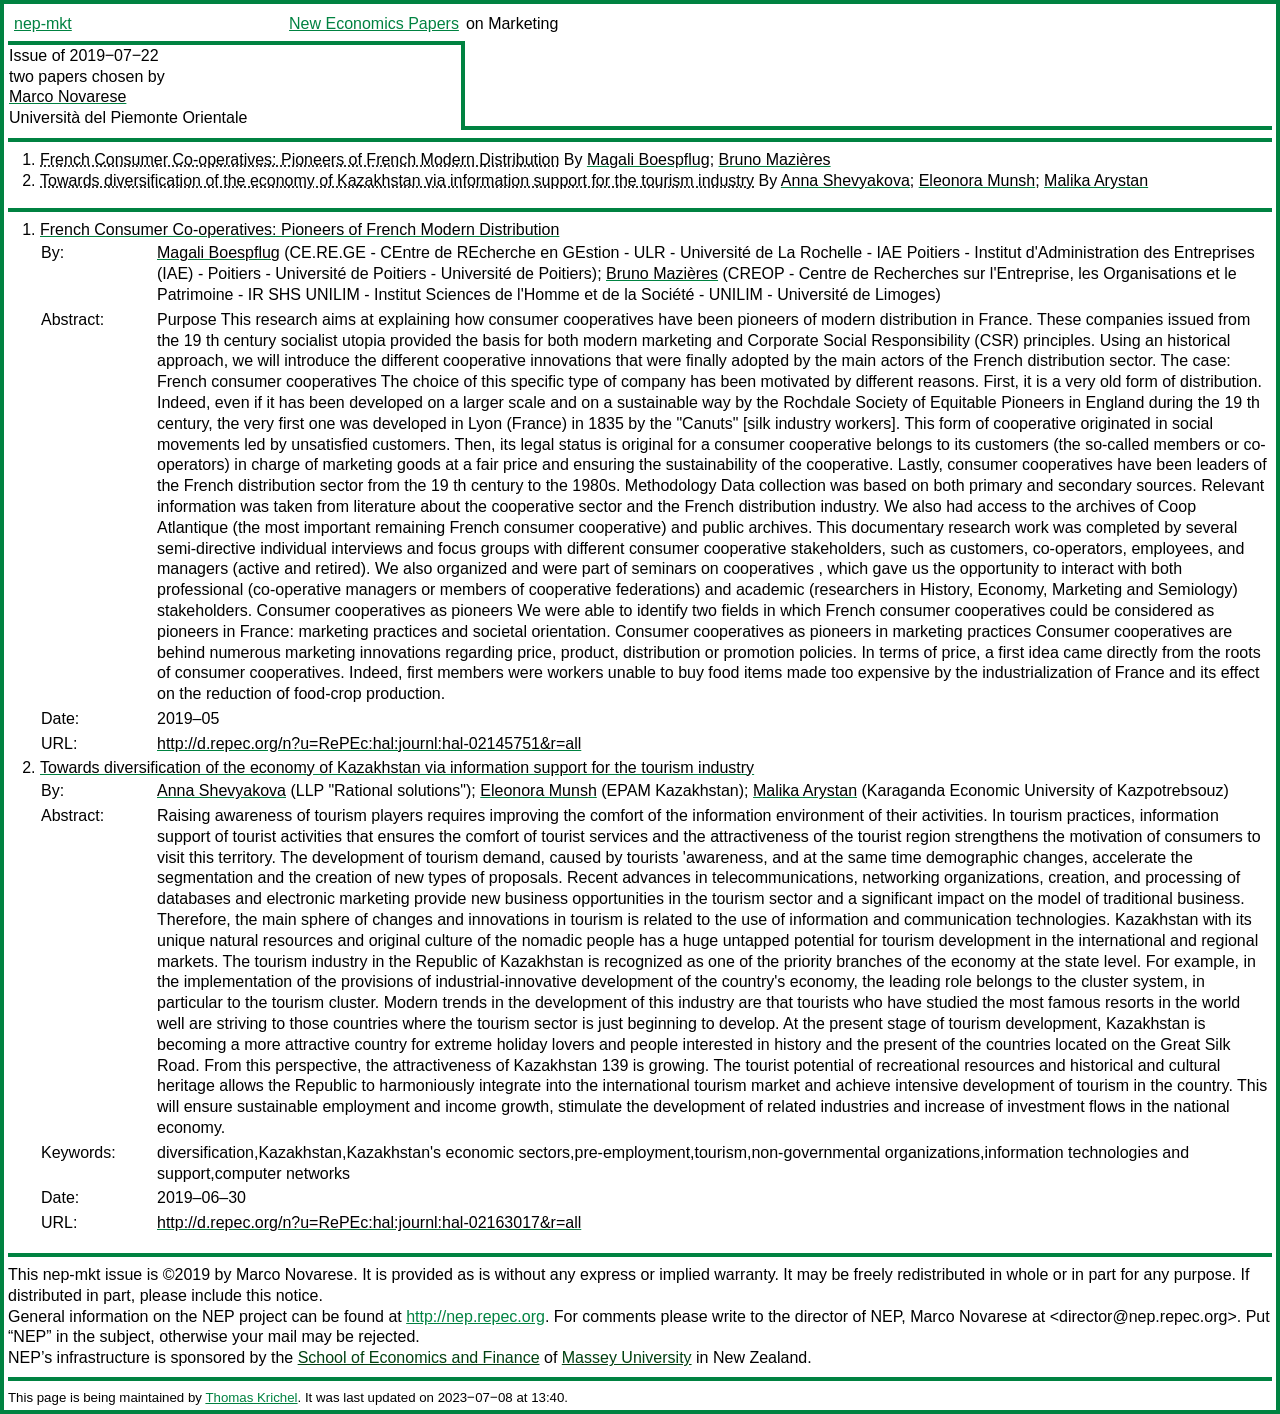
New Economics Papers (374, 23)
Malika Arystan (1096, 180)
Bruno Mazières (775, 159)
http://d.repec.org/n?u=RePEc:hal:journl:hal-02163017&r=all (369, 1222)
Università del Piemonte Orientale (128, 117)
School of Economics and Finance (419, 1357)
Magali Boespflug (648, 159)
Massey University (627, 1357)
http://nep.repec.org (475, 1316)
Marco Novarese (67, 96)
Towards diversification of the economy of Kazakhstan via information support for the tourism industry (397, 180)
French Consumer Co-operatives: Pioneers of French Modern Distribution (299, 159)
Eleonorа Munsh (977, 180)
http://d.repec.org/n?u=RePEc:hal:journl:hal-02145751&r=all (369, 743)
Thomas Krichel (251, 1397)
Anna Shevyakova (845, 180)
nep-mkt (43, 23)
